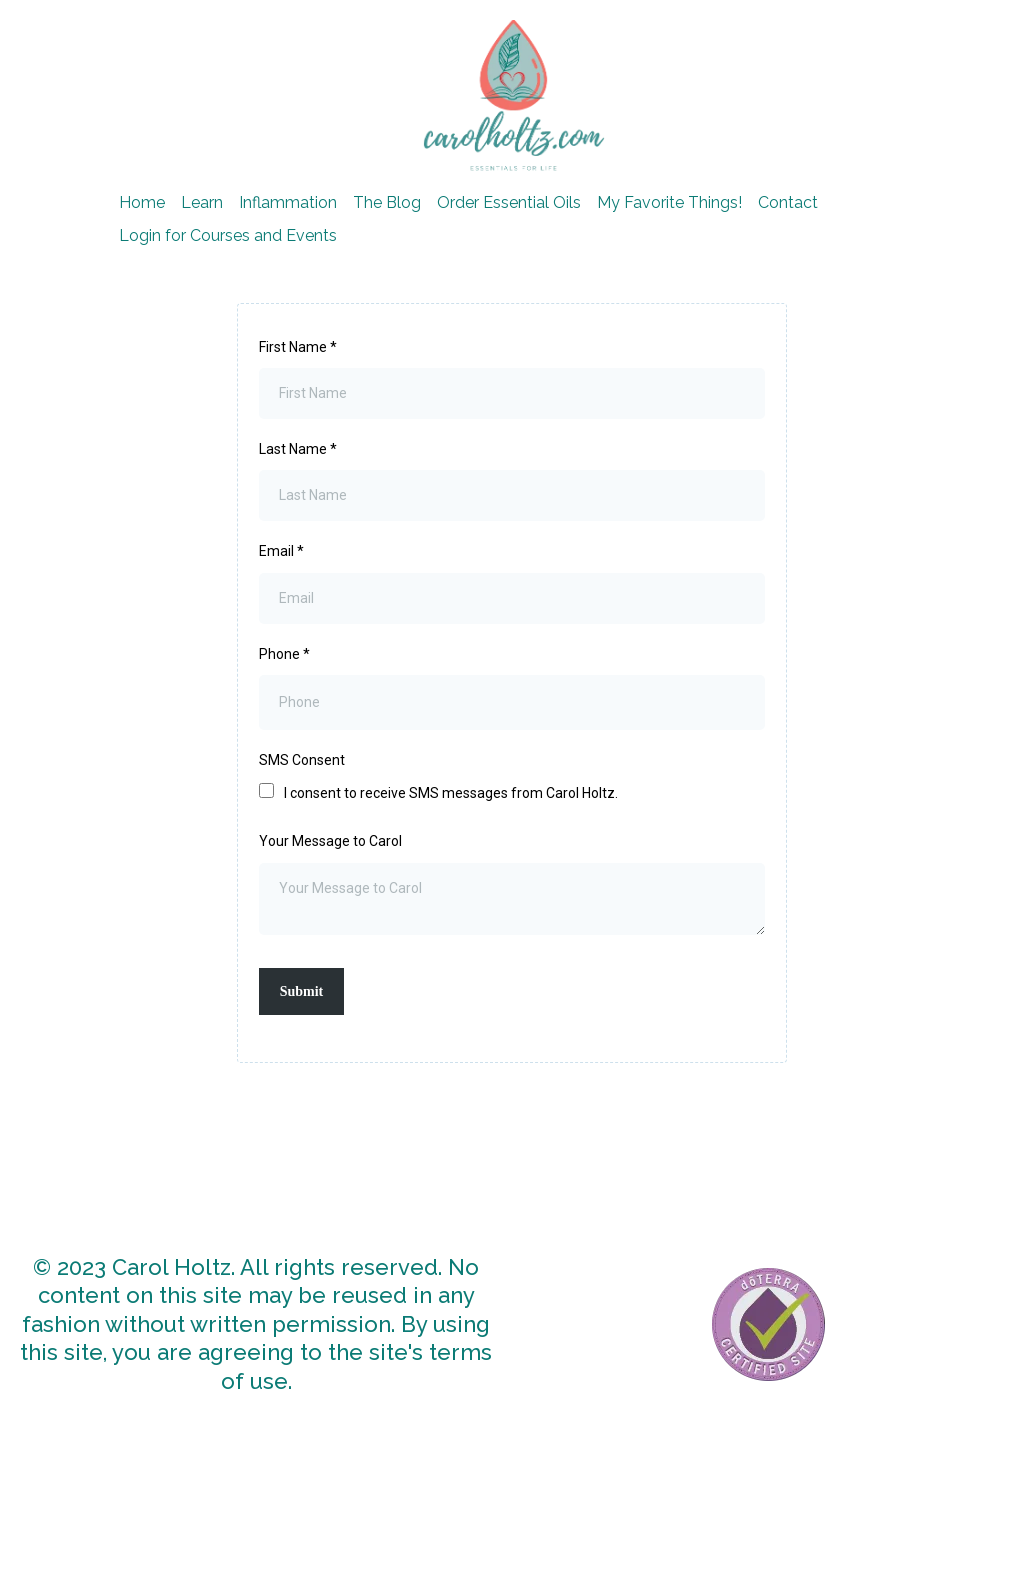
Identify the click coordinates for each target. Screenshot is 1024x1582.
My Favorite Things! (669, 202)
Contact (788, 202)
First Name (298, 347)
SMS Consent (302, 760)
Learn (202, 202)
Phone (284, 654)
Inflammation (288, 202)
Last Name (298, 449)
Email (281, 551)
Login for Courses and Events (228, 235)
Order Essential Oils (509, 202)
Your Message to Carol (330, 841)
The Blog (387, 202)
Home (142, 202)
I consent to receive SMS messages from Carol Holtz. (451, 793)
